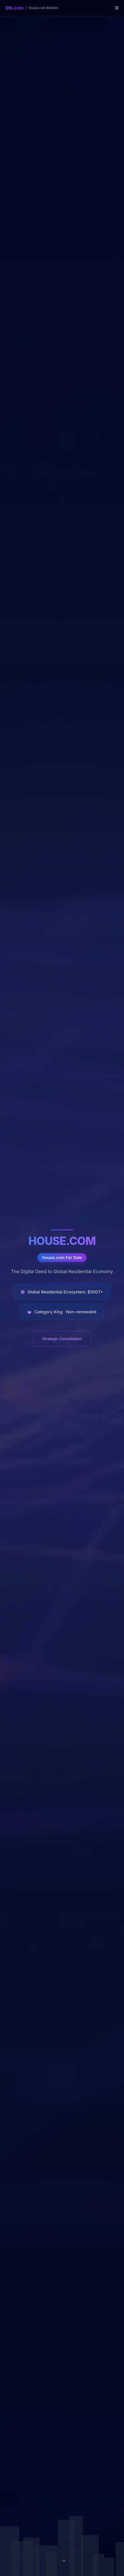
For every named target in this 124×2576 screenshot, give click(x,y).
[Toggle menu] (116, 8)
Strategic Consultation (62, 1338)
